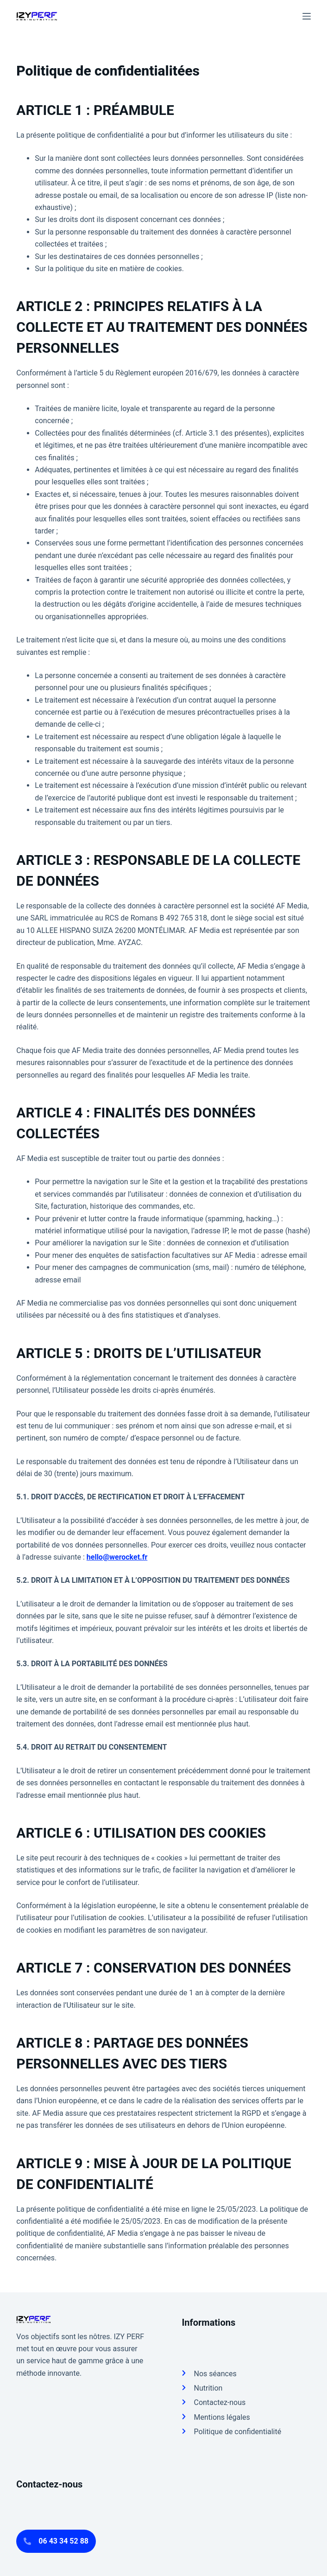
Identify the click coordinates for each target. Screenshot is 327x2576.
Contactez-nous (219, 2402)
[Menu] (306, 16)
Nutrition (208, 2388)
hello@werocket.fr (117, 1557)
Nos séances (215, 2373)
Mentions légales (222, 2417)
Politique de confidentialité (237, 2431)
